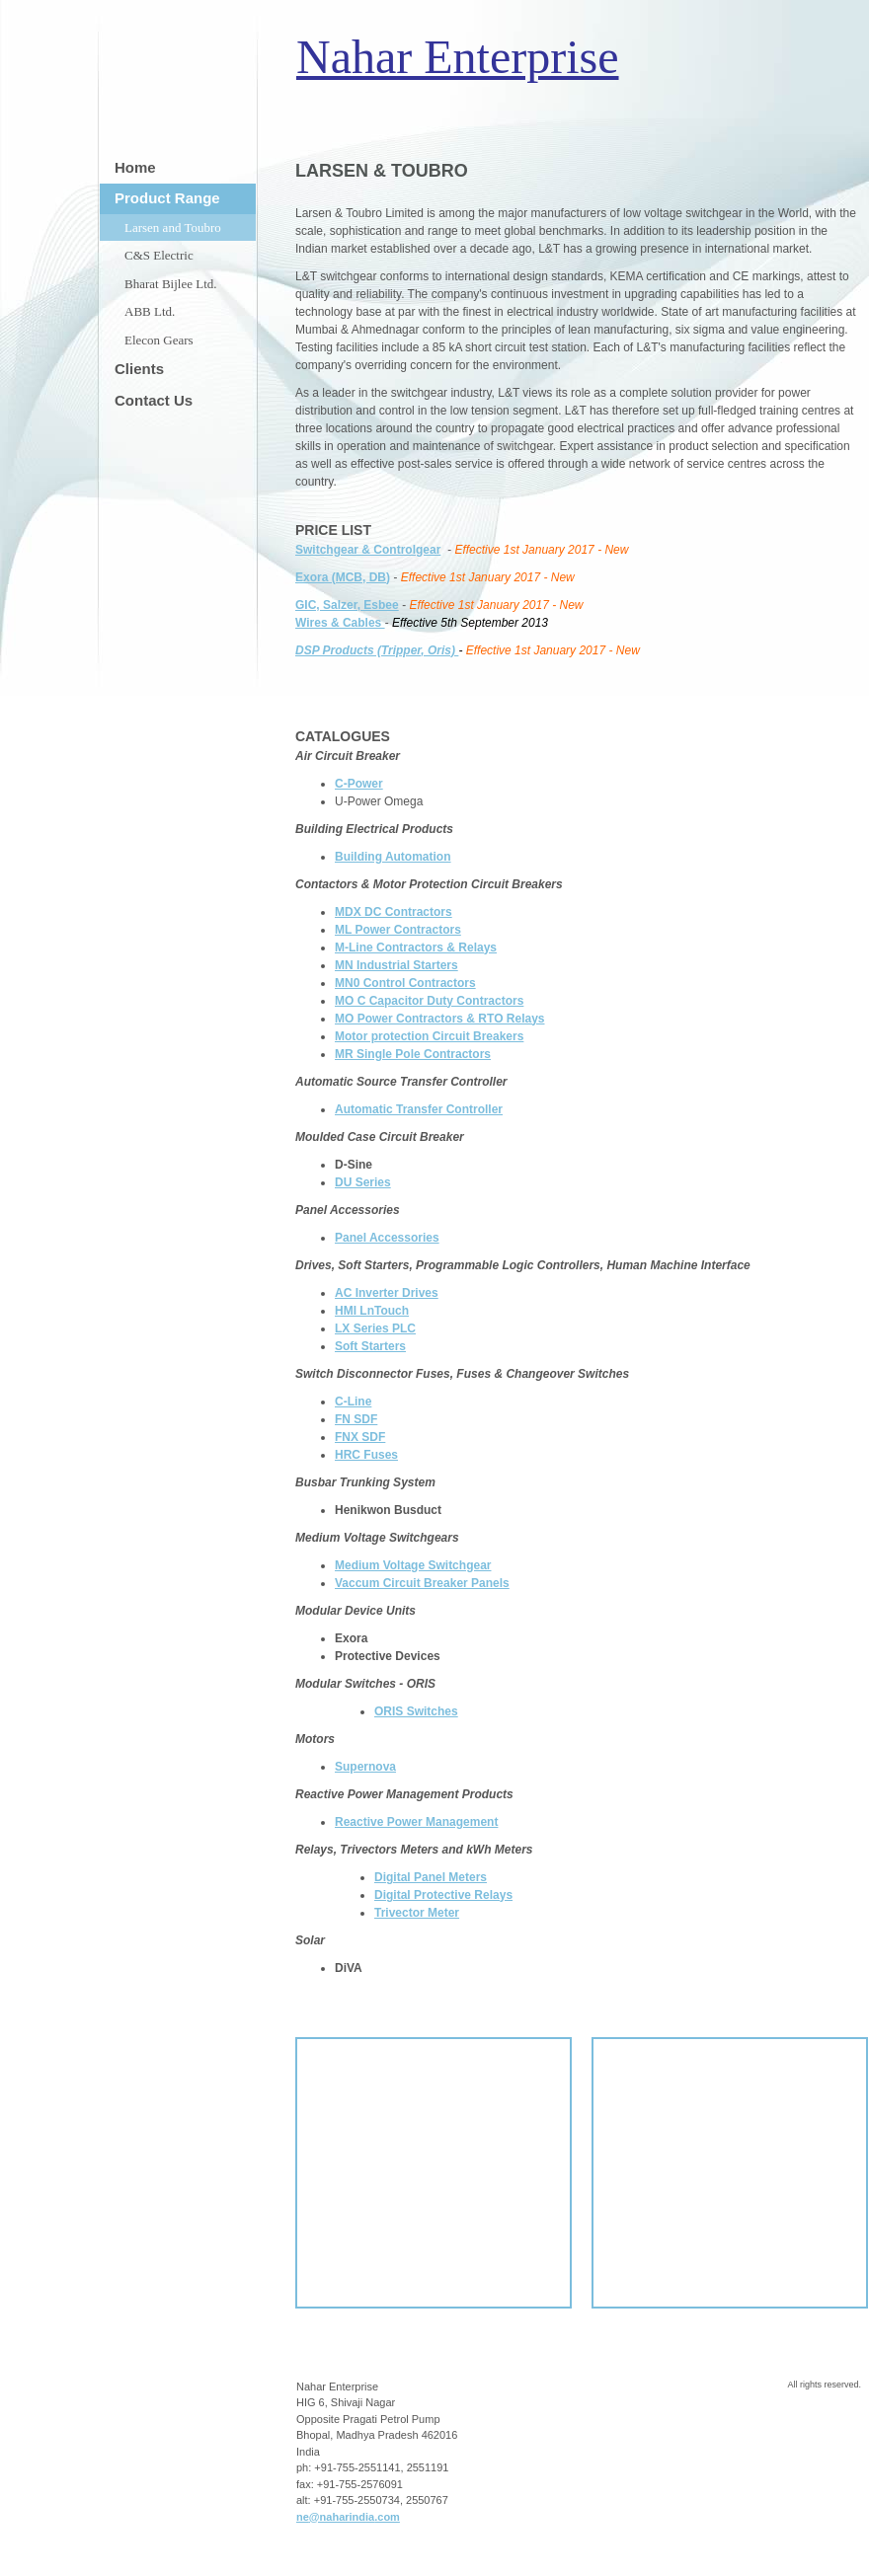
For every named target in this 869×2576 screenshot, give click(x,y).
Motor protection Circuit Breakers (429, 1036)
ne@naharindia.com (348, 2517)
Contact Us (154, 400)
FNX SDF (360, 1437)
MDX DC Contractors (393, 912)
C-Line (353, 1401)
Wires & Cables (340, 623)
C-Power (359, 784)
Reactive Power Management (416, 1822)
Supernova (365, 1767)
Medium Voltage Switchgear (413, 1565)
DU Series (363, 1182)
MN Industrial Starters (396, 965)
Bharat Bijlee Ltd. (170, 283)
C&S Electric (159, 255)
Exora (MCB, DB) (342, 577)
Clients (139, 368)
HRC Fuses (366, 1455)
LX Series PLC (375, 1328)
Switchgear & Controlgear (367, 550)
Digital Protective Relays (443, 1895)
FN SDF (356, 1419)
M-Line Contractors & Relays (416, 947)
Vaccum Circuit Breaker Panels (422, 1583)
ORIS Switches (416, 1711)
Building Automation (393, 857)
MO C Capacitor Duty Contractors (429, 1001)
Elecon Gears (159, 340)
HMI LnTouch (372, 1311)
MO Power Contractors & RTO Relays (440, 1018)
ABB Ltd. (149, 311)
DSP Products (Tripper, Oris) (376, 650)
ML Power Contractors (398, 930)
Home (135, 167)
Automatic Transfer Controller (419, 1109)
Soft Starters (370, 1346)
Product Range (167, 197)
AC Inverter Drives (386, 1293)
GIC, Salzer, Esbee (347, 605)
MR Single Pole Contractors (413, 1054)
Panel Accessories (387, 1238)
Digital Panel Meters (430, 1877)
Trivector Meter (416, 1913)
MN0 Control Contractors (405, 983)
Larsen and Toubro (172, 227)
